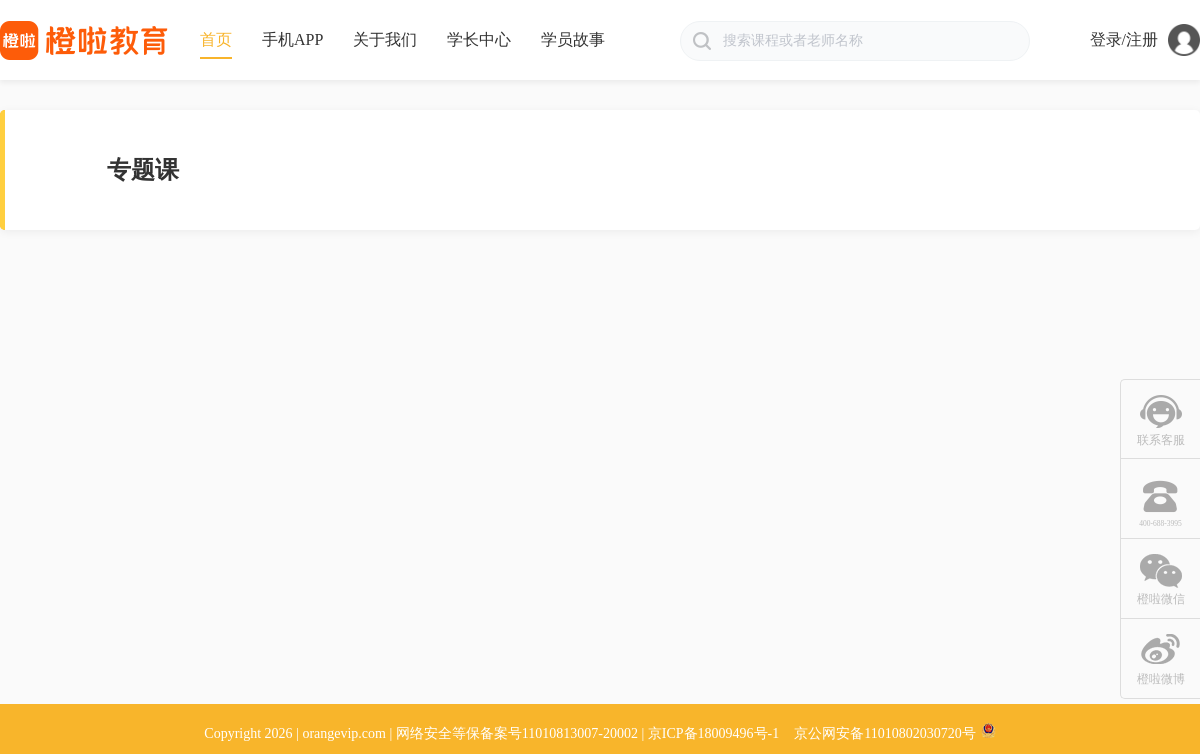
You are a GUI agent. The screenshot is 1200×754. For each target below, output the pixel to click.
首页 (216, 39)
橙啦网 (85, 40)
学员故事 (573, 39)
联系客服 (1161, 440)
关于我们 (385, 39)
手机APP (292, 39)
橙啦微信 (1161, 599)
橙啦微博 (1161, 679)
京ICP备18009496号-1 (713, 733)
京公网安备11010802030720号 (884, 733)
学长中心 (479, 39)
